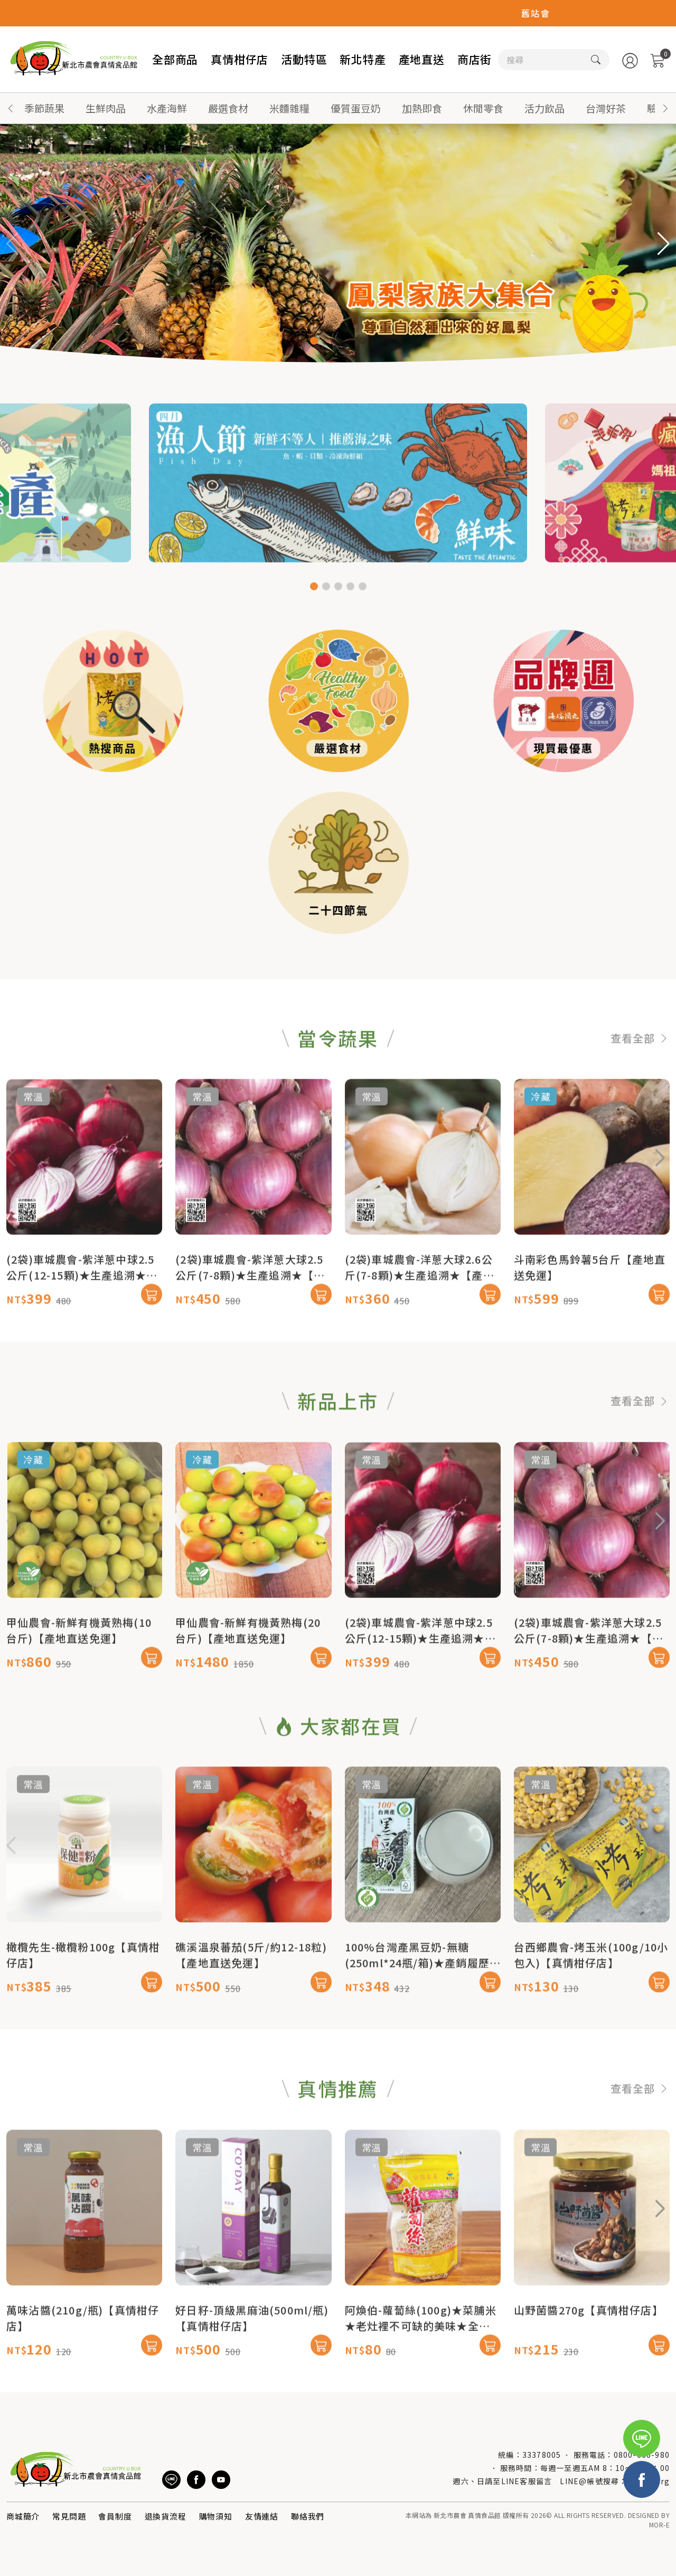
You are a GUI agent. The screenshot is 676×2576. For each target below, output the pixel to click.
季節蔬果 (44, 108)
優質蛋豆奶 (356, 108)
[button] (665, 108)
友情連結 (261, 2516)
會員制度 (115, 2516)
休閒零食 (483, 108)
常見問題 (69, 2516)
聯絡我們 (307, 2516)
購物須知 (215, 2516)
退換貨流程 (165, 2516)
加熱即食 (422, 108)
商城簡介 (23, 2516)
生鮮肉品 (106, 108)
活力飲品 (544, 108)
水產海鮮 (167, 108)
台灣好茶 (606, 108)
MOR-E (659, 2524)
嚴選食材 (228, 108)
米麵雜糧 (289, 108)
